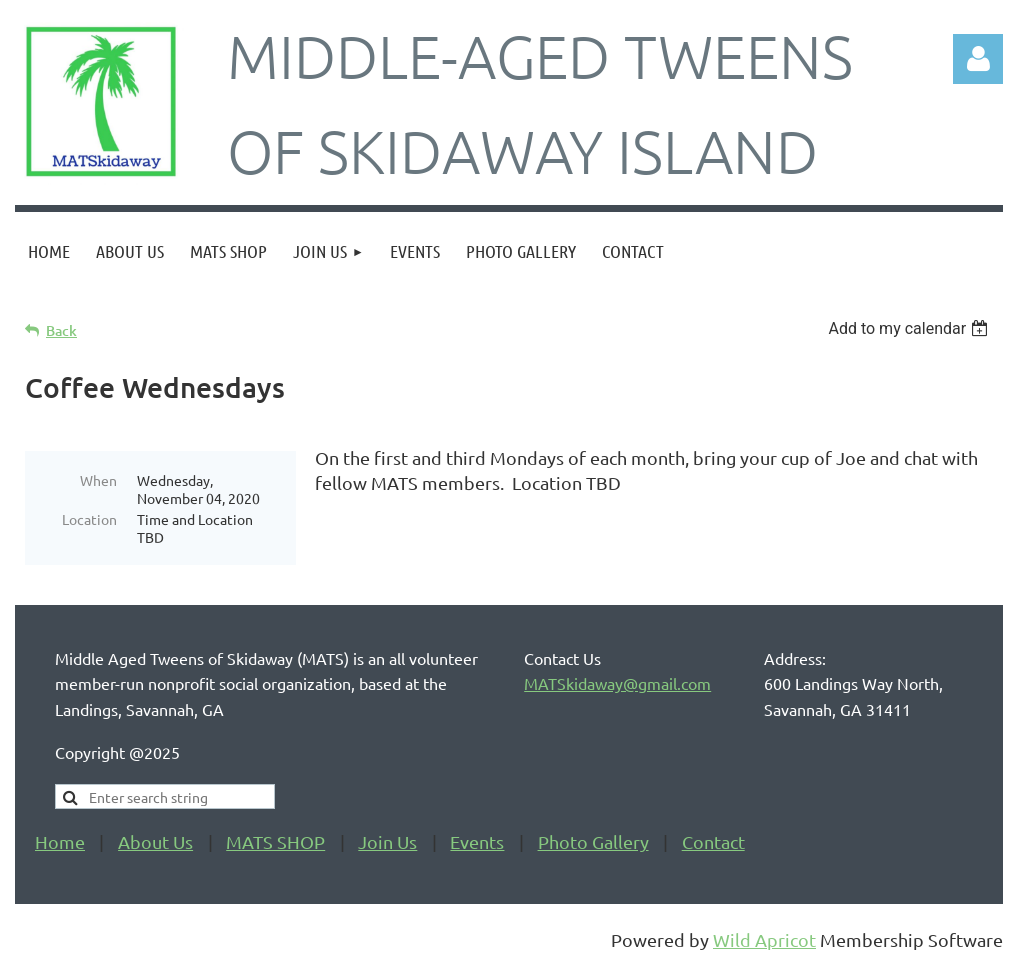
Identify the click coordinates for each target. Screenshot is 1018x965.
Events (477, 842)
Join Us (387, 842)
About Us (155, 842)
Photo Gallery (593, 842)
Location (89, 519)
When (98, 480)
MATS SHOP (275, 842)
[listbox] (910, 328)
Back (61, 330)
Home (60, 842)
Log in (978, 59)
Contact (713, 842)
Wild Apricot (764, 940)
